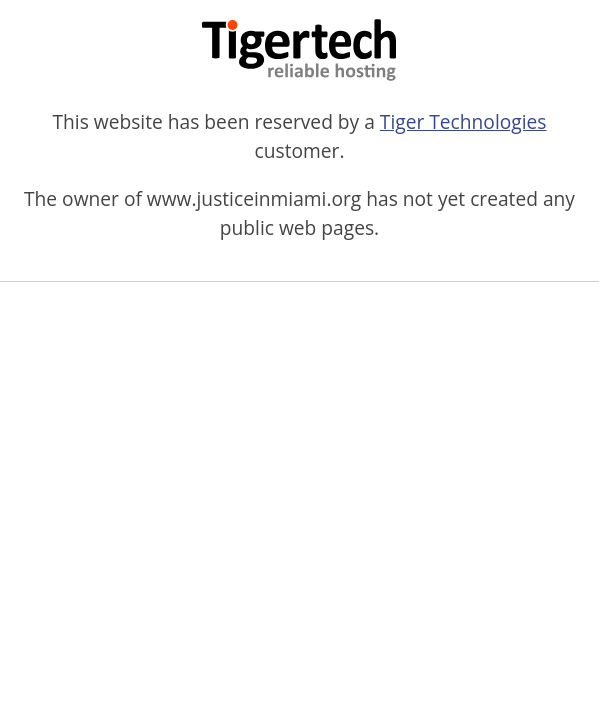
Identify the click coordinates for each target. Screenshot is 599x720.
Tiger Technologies (463, 121)
